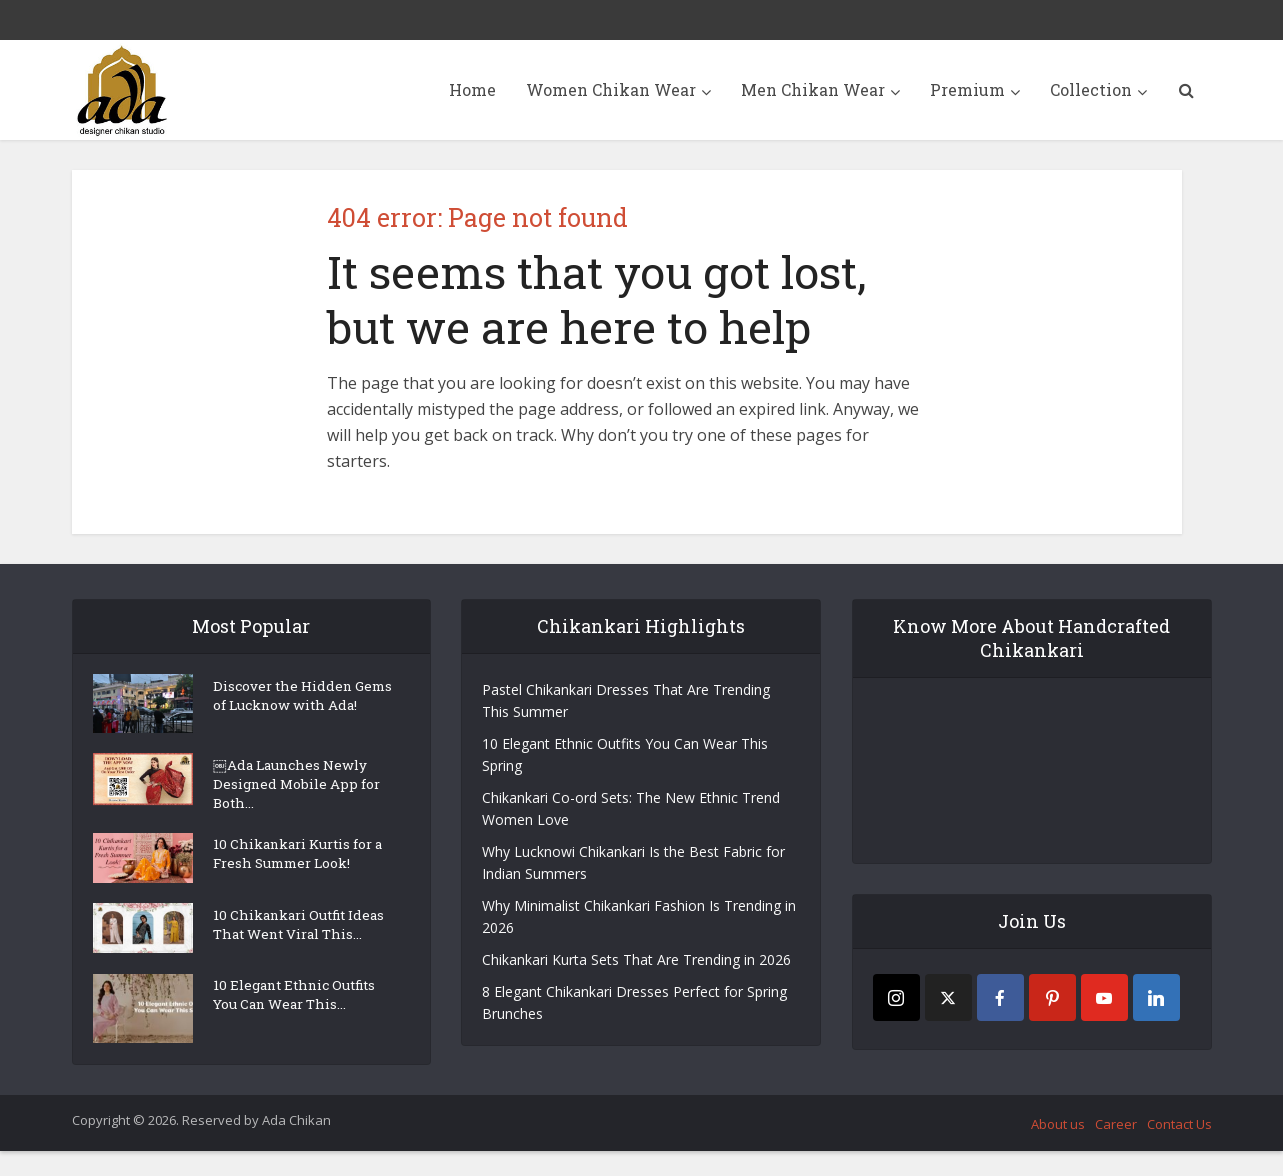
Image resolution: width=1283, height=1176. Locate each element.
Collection (1091, 89)
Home (472, 89)
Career (1116, 1149)
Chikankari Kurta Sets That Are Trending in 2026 (636, 959)
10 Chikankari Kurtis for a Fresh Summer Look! (299, 868)
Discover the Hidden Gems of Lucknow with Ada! (293, 708)
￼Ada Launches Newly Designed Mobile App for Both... (300, 793)
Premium (967, 89)
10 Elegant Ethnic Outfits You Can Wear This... (299, 1023)
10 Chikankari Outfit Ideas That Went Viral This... (291, 948)
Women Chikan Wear (611, 89)
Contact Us (1179, 1149)
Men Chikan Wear (813, 89)
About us (1058, 1149)
